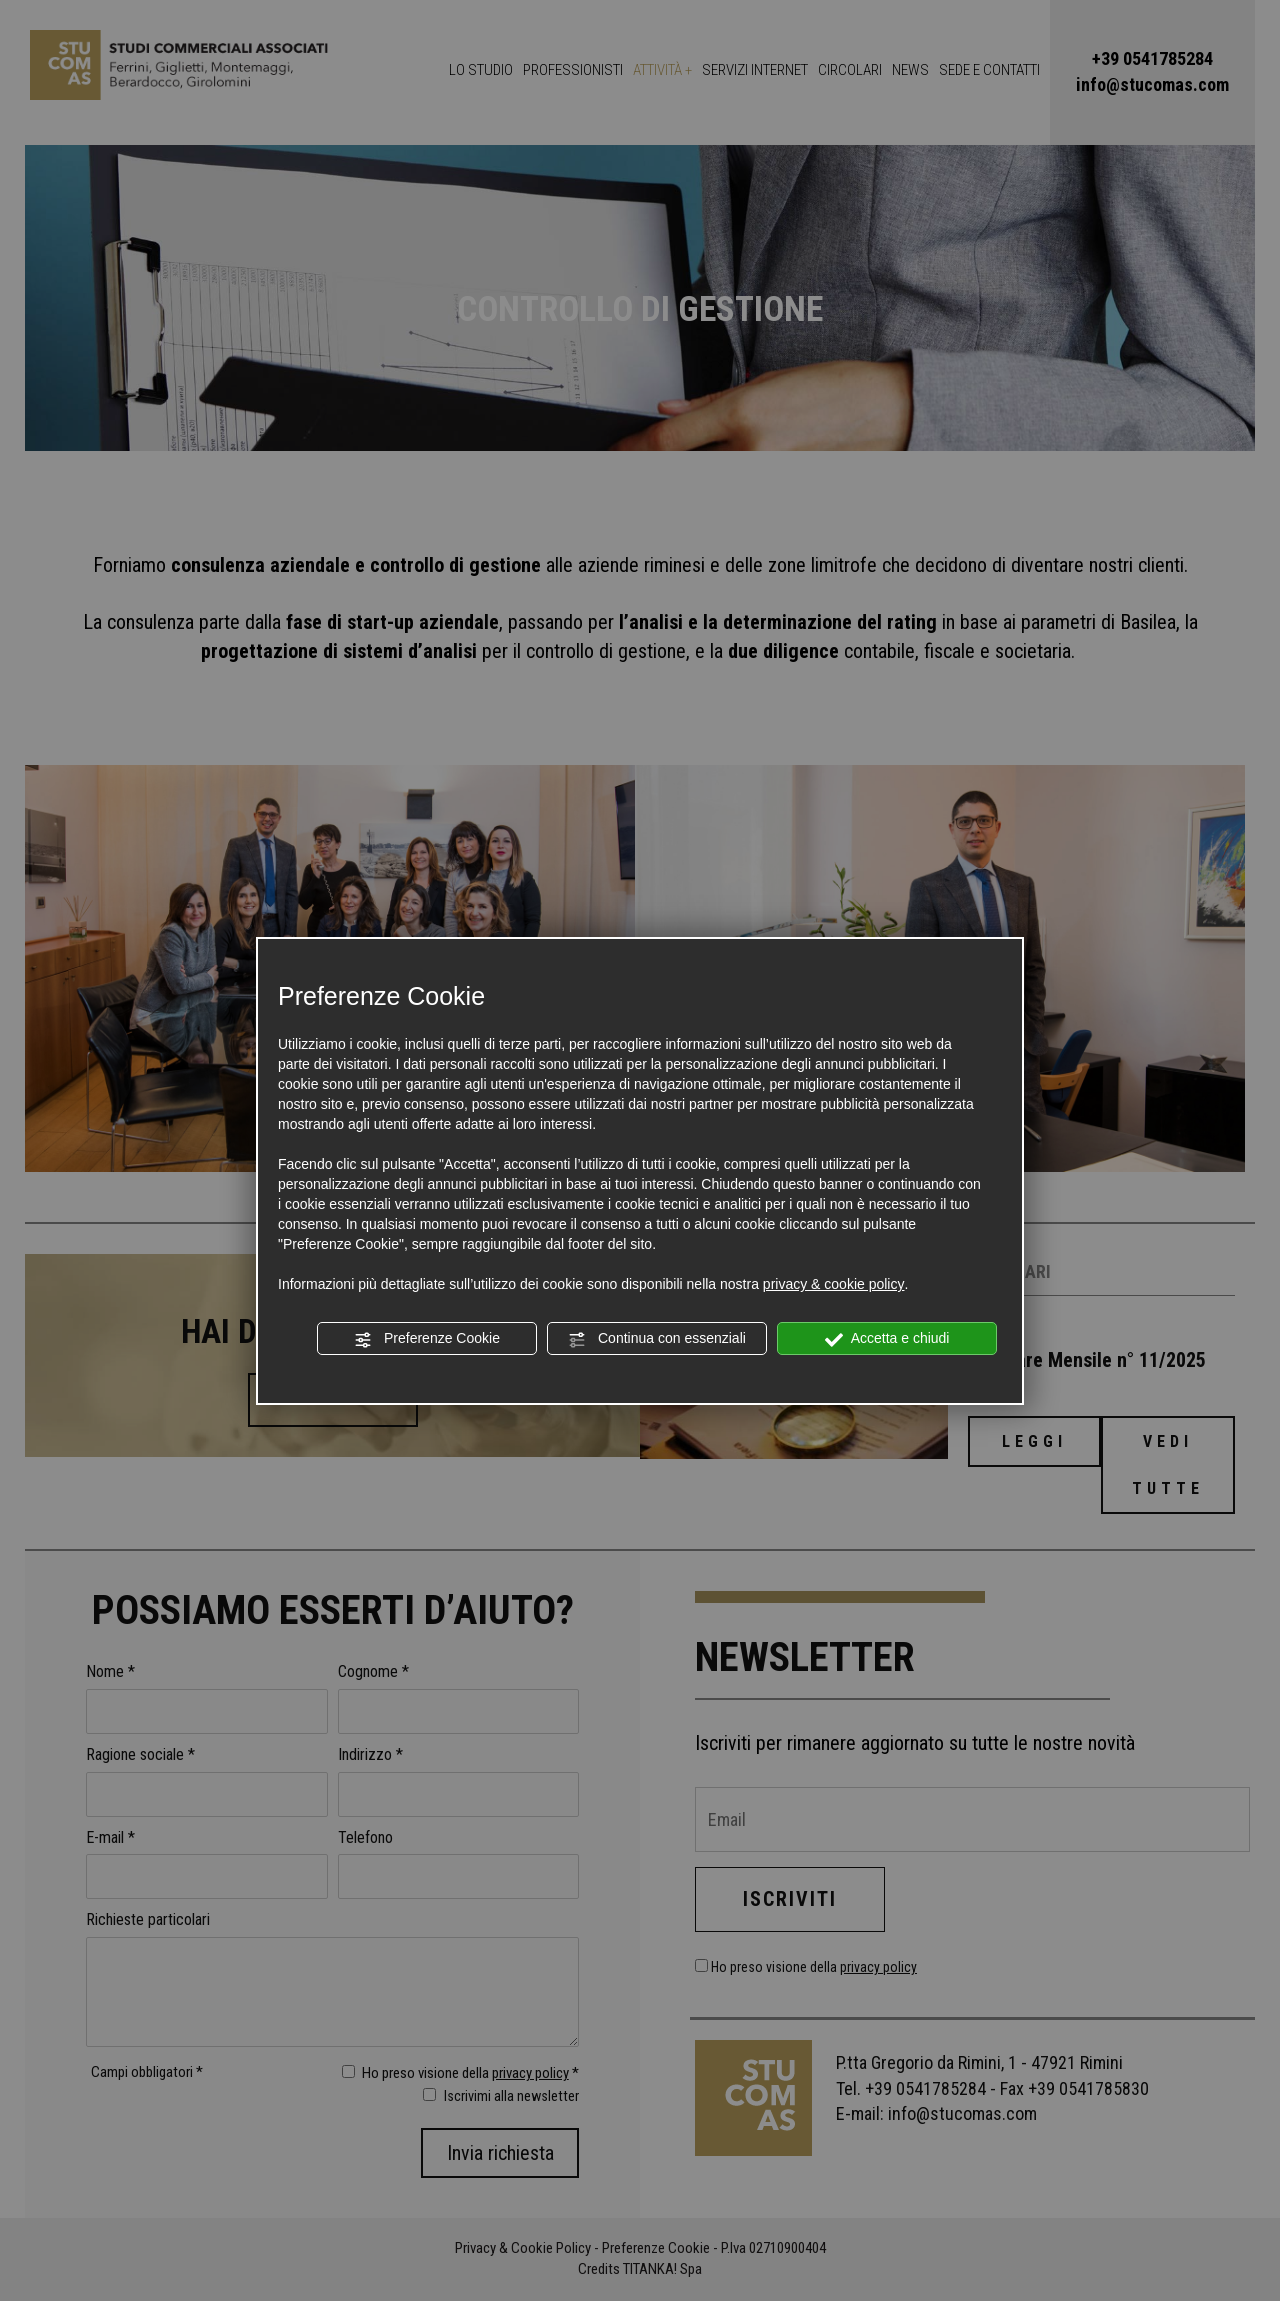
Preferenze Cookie (427, 1339)
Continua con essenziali (657, 1339)
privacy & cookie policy (834, 1284)
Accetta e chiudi (887, 1339)
